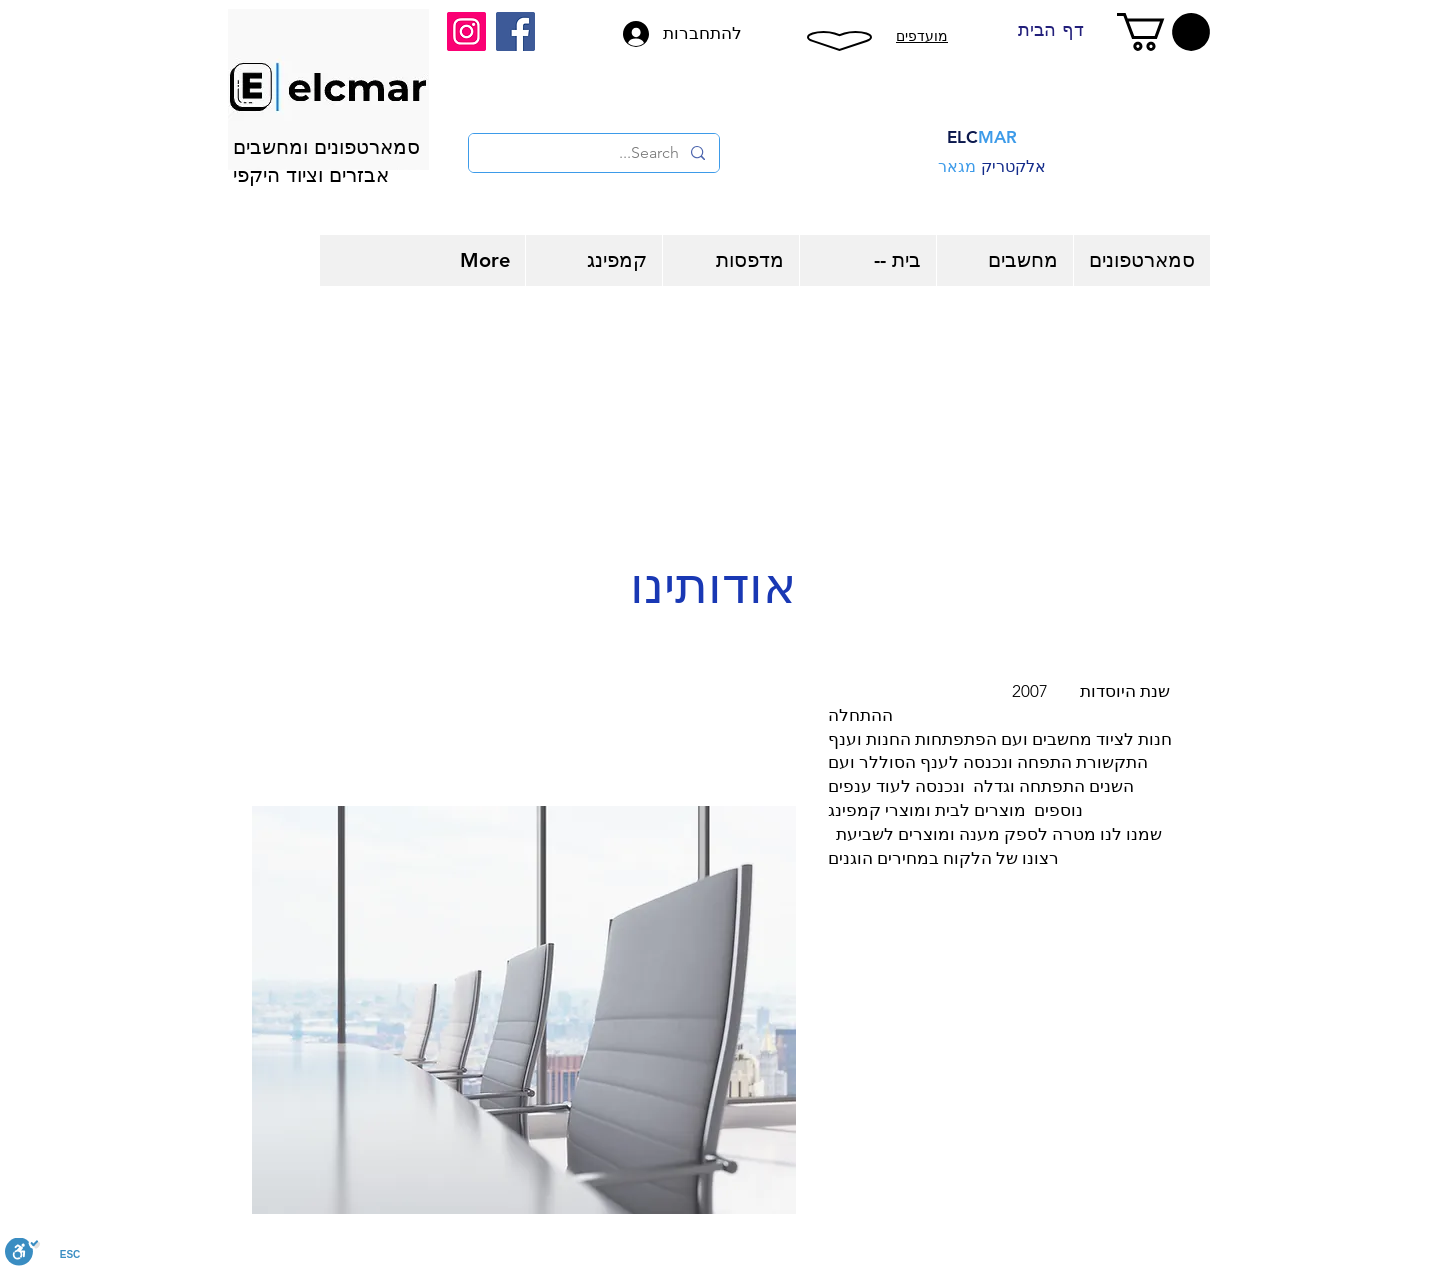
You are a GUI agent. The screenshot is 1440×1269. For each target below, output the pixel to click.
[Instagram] (466, 31)
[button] (1163, 32)
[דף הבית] (1051, 29)
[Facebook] (515, 31)
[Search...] (595, 153)
